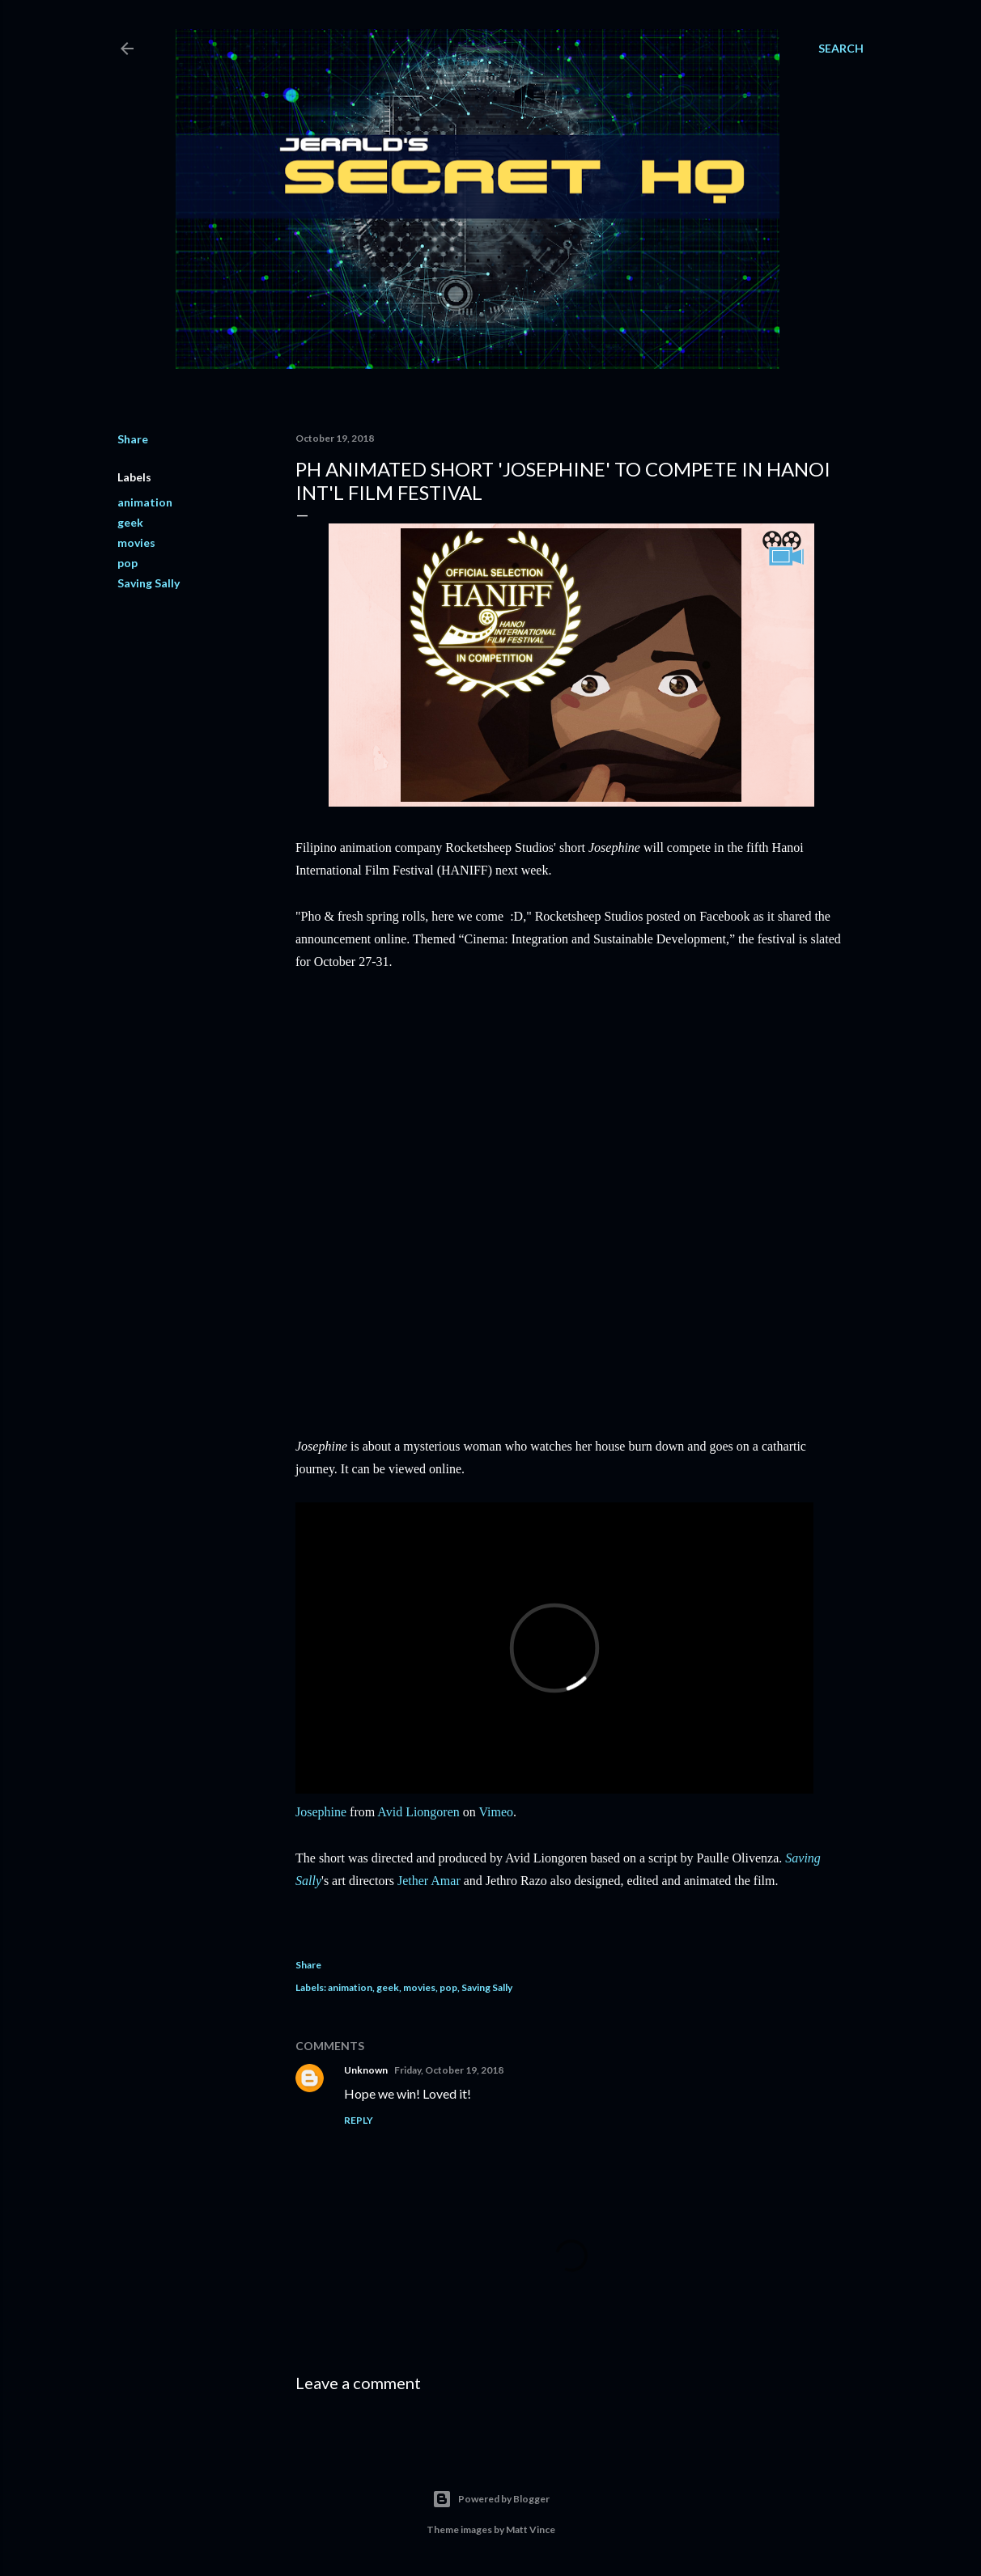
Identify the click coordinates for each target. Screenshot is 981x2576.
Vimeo (496, 1812)
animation (144, 502)
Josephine (320, 1812)
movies (136, 542)
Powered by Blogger (491, 2499)
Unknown (366, 2070)
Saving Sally (148, 583)
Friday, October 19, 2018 (448, 2070)
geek (130, 522)
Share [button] (132, 439)
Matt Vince (530, 2529)
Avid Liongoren (418, 1812)
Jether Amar (429, 1881)
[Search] (841, 48)
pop (127, 563)
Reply (358, 2120)
